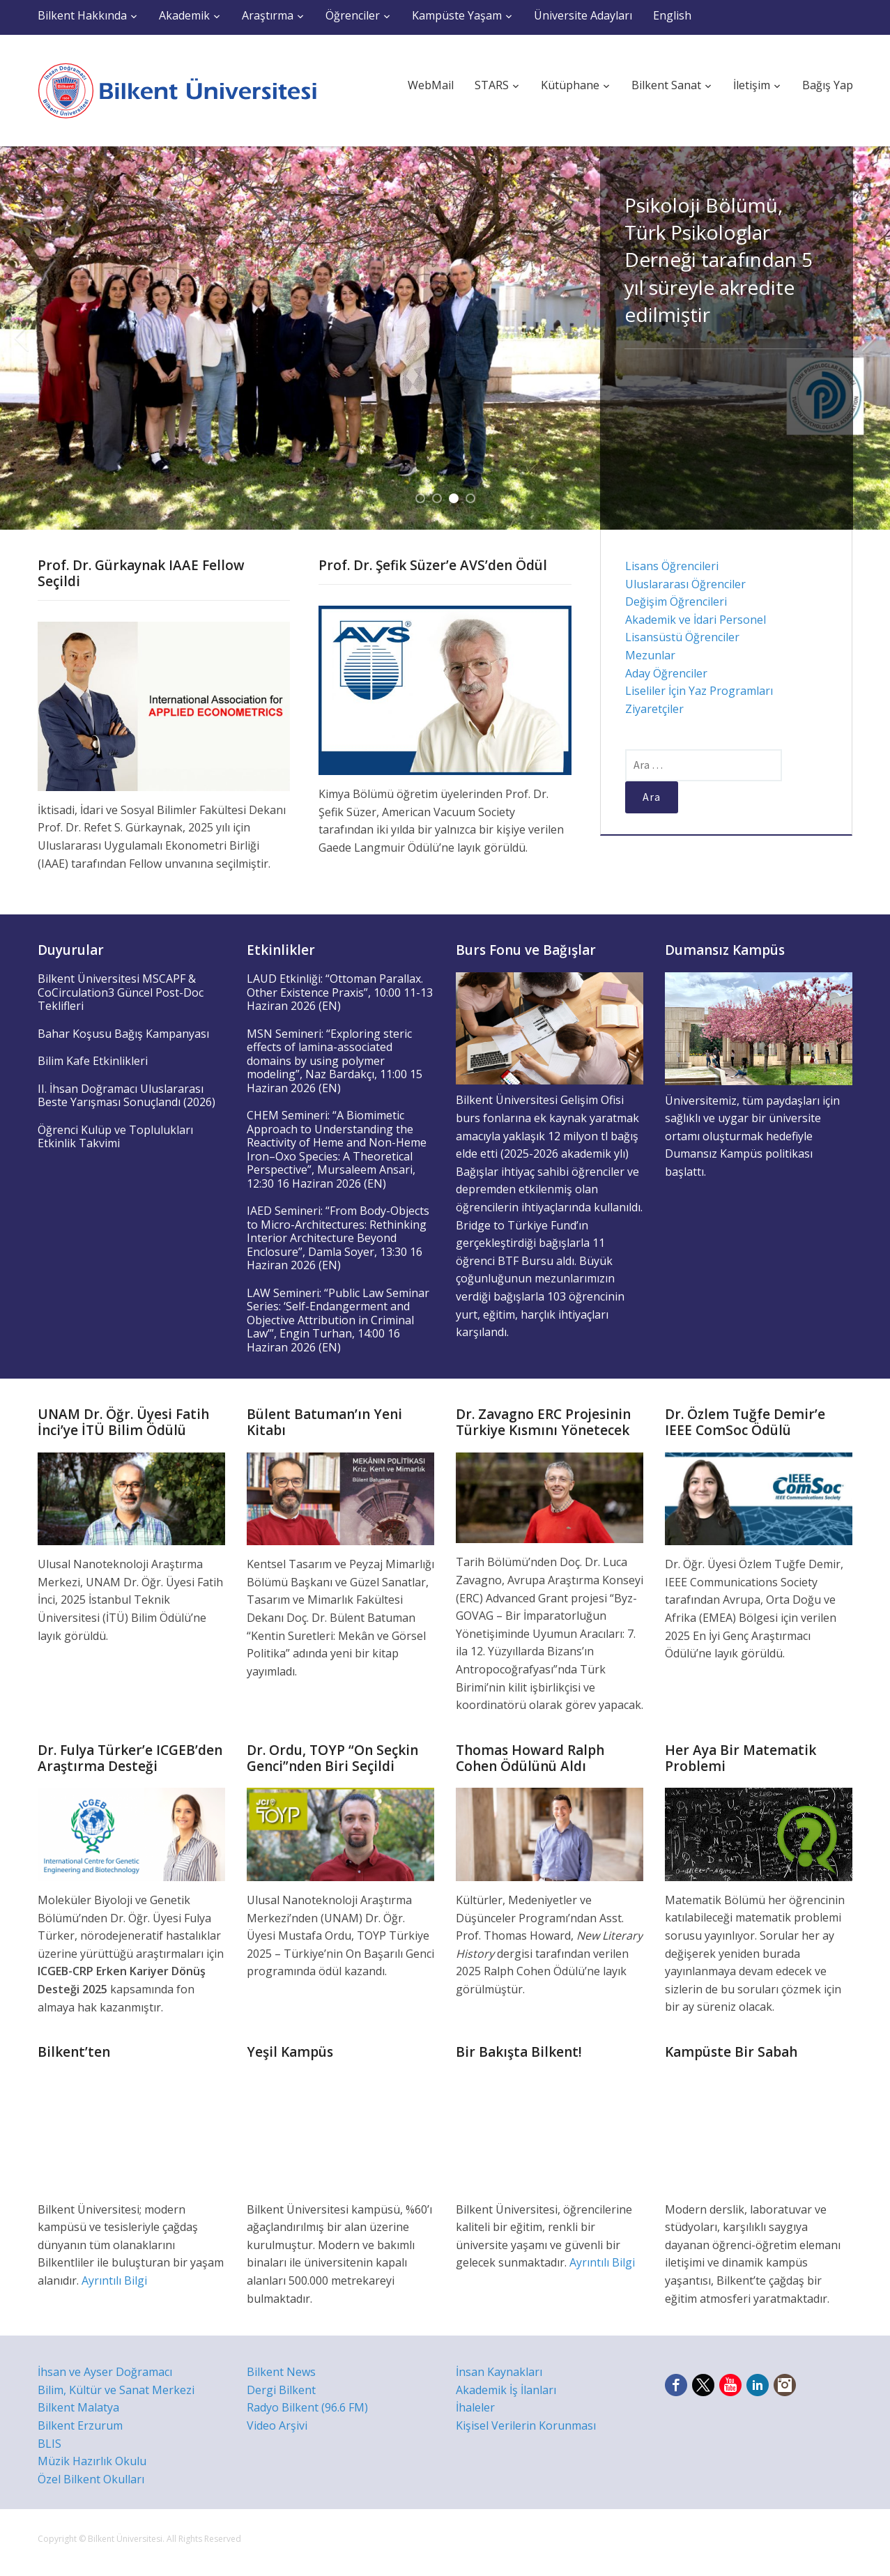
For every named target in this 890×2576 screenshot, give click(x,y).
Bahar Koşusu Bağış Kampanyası (123, 1033)
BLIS (49, 2443)
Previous (21, 338)
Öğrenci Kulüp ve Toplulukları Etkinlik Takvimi (115, 1136)
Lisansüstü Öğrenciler (682, 637)
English (672, 15)
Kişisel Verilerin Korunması (526, 2425)
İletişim (751, 85)
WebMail (431, 85)
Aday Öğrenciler (666, 673)
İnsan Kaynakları (499, 2371)
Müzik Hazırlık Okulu (92, 2461)
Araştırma (267, 15)
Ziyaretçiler (654, 708)
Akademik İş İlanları (506, 2390)
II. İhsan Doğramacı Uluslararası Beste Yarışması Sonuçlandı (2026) (126, 1095)
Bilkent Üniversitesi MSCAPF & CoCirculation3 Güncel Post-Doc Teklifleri (121, 992)
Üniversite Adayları (583, 15)
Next (869, 338)
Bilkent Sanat (666, 85)
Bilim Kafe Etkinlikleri (93, 1060)
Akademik (184, 15)
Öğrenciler (352, 15)
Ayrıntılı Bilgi (114, 2280)
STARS (492, 85)
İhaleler (475, 2407)
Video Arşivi (277, 2425)
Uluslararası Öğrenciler (685, 584)
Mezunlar (650, 655)
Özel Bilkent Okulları (91, 2479)
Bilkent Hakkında (82, 15)
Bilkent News (281, 2371)
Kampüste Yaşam (457, 15)
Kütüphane (570, 85)
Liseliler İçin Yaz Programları (699, 690)
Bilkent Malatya (78, 2407)
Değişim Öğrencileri (676, 601)
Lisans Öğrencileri (672, 566)
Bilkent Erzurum (80, 2425)
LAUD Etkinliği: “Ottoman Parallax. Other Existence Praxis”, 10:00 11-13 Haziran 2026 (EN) (340, 992)
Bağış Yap (827, 85)
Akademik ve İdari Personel (695, 619)
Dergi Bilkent (281, 2390)
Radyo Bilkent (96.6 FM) (307, 2407)
